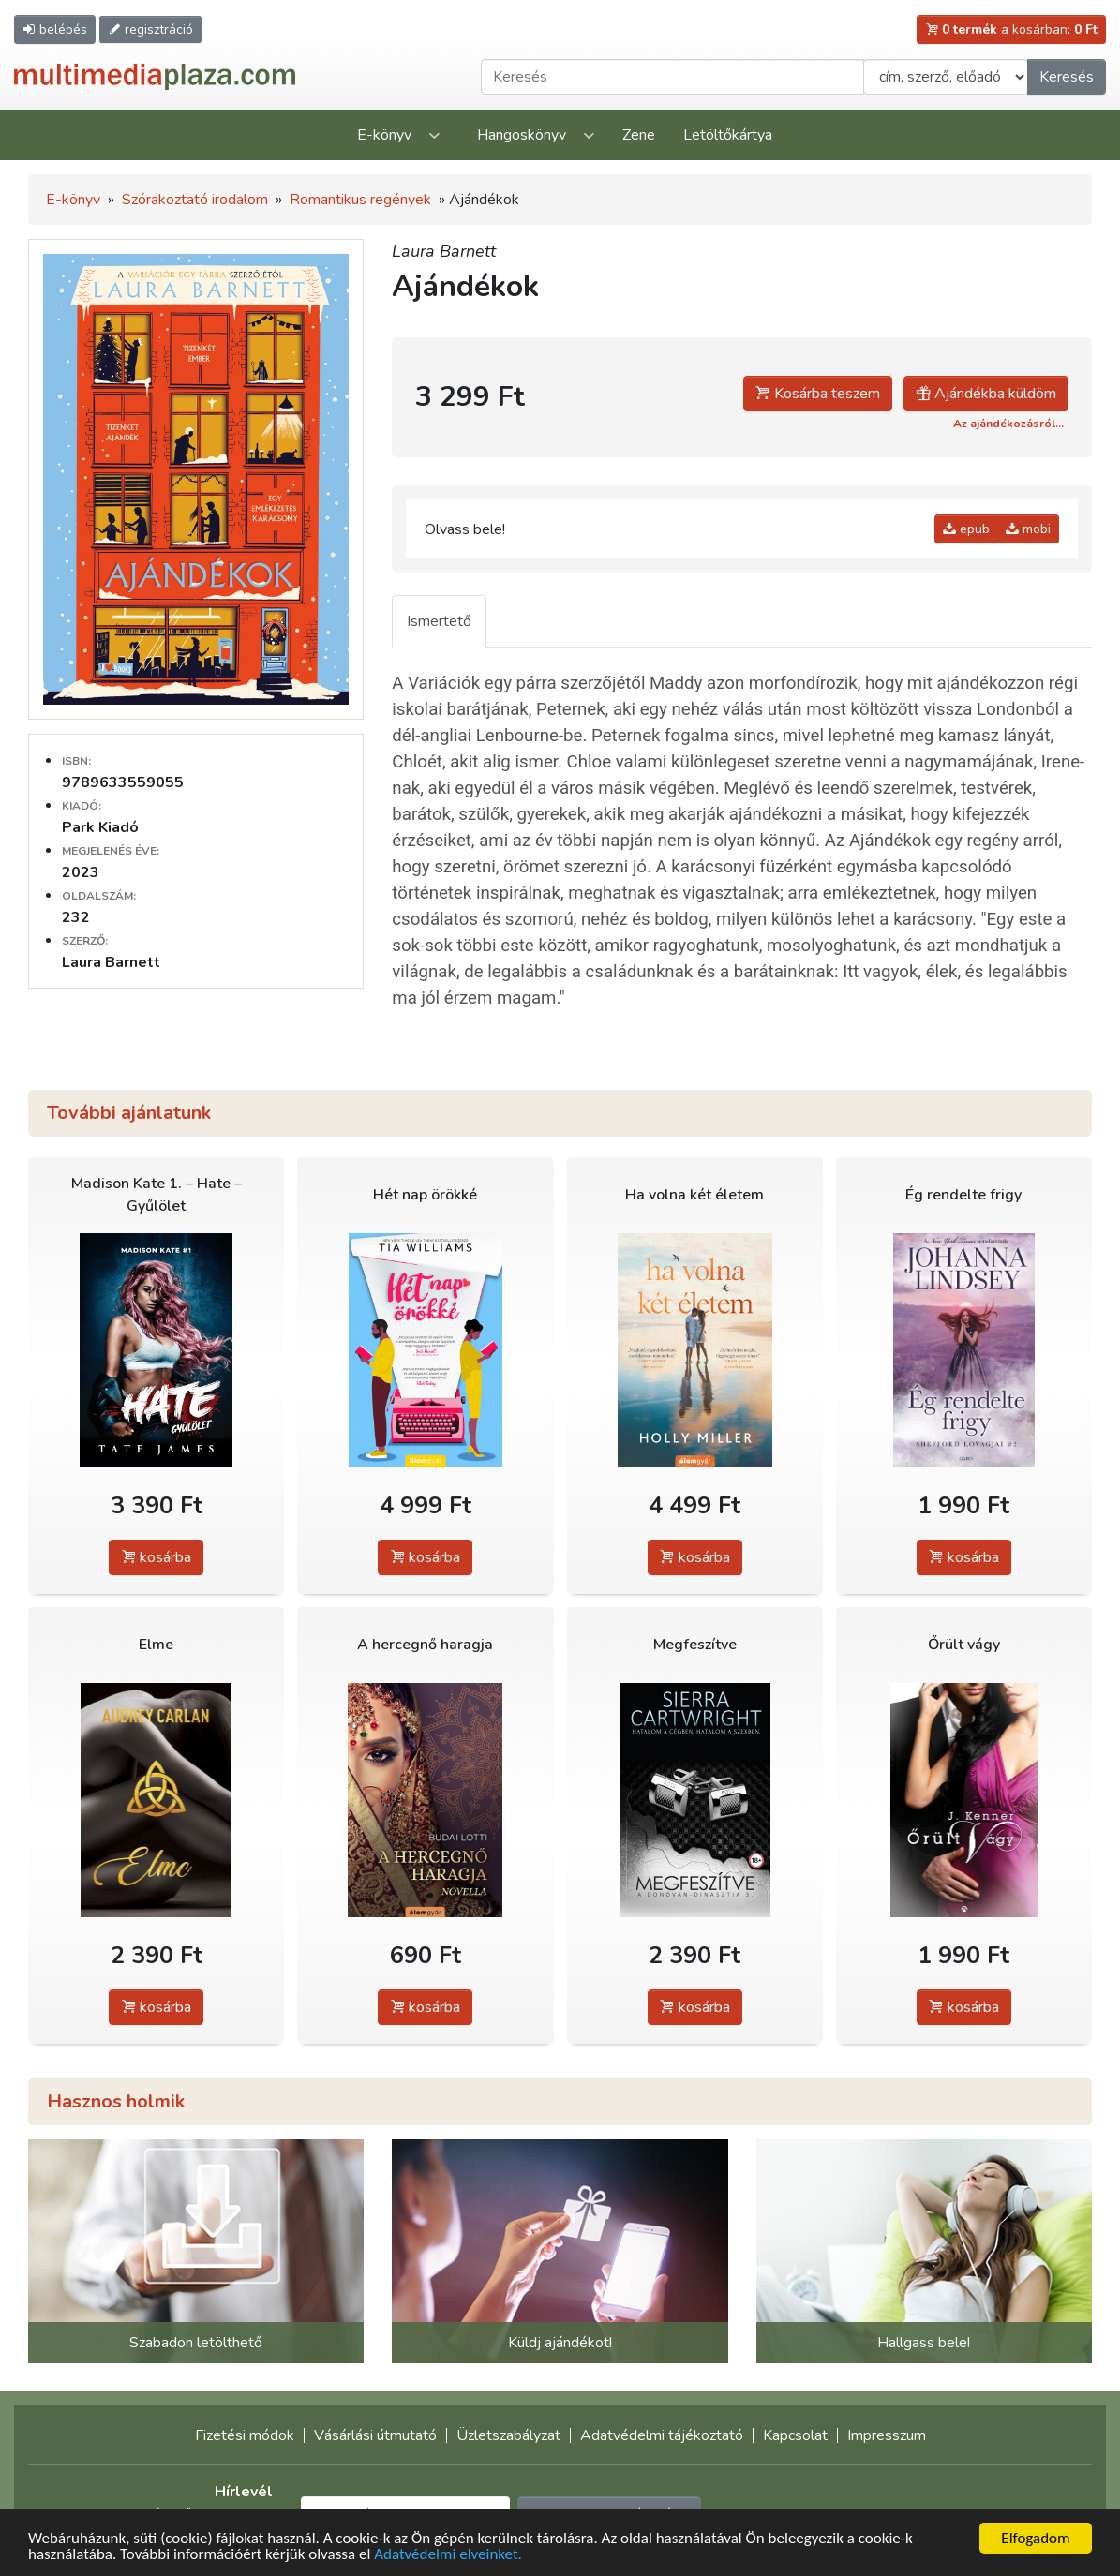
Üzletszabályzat (508, 2435)
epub (966, 529)
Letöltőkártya (727, 135)
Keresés (1066, 77)
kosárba (156, 1557)
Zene (638, 135)
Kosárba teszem (817, 393)
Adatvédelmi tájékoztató (661, 2435)
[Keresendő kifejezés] (672, 77)
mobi (1028, 529)
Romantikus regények (360, 199)
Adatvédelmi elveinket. (448, 2555)
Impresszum (886, 2435)
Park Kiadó (100, 827)
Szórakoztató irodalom (195, 199)
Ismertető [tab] (439, 621)
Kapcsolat (795, 2435)
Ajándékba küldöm (986, 393)
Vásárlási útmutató (375, 2435)
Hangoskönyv (521, 135)
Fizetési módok (244, 2435)
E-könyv (384, 135)
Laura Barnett (444, 251)
